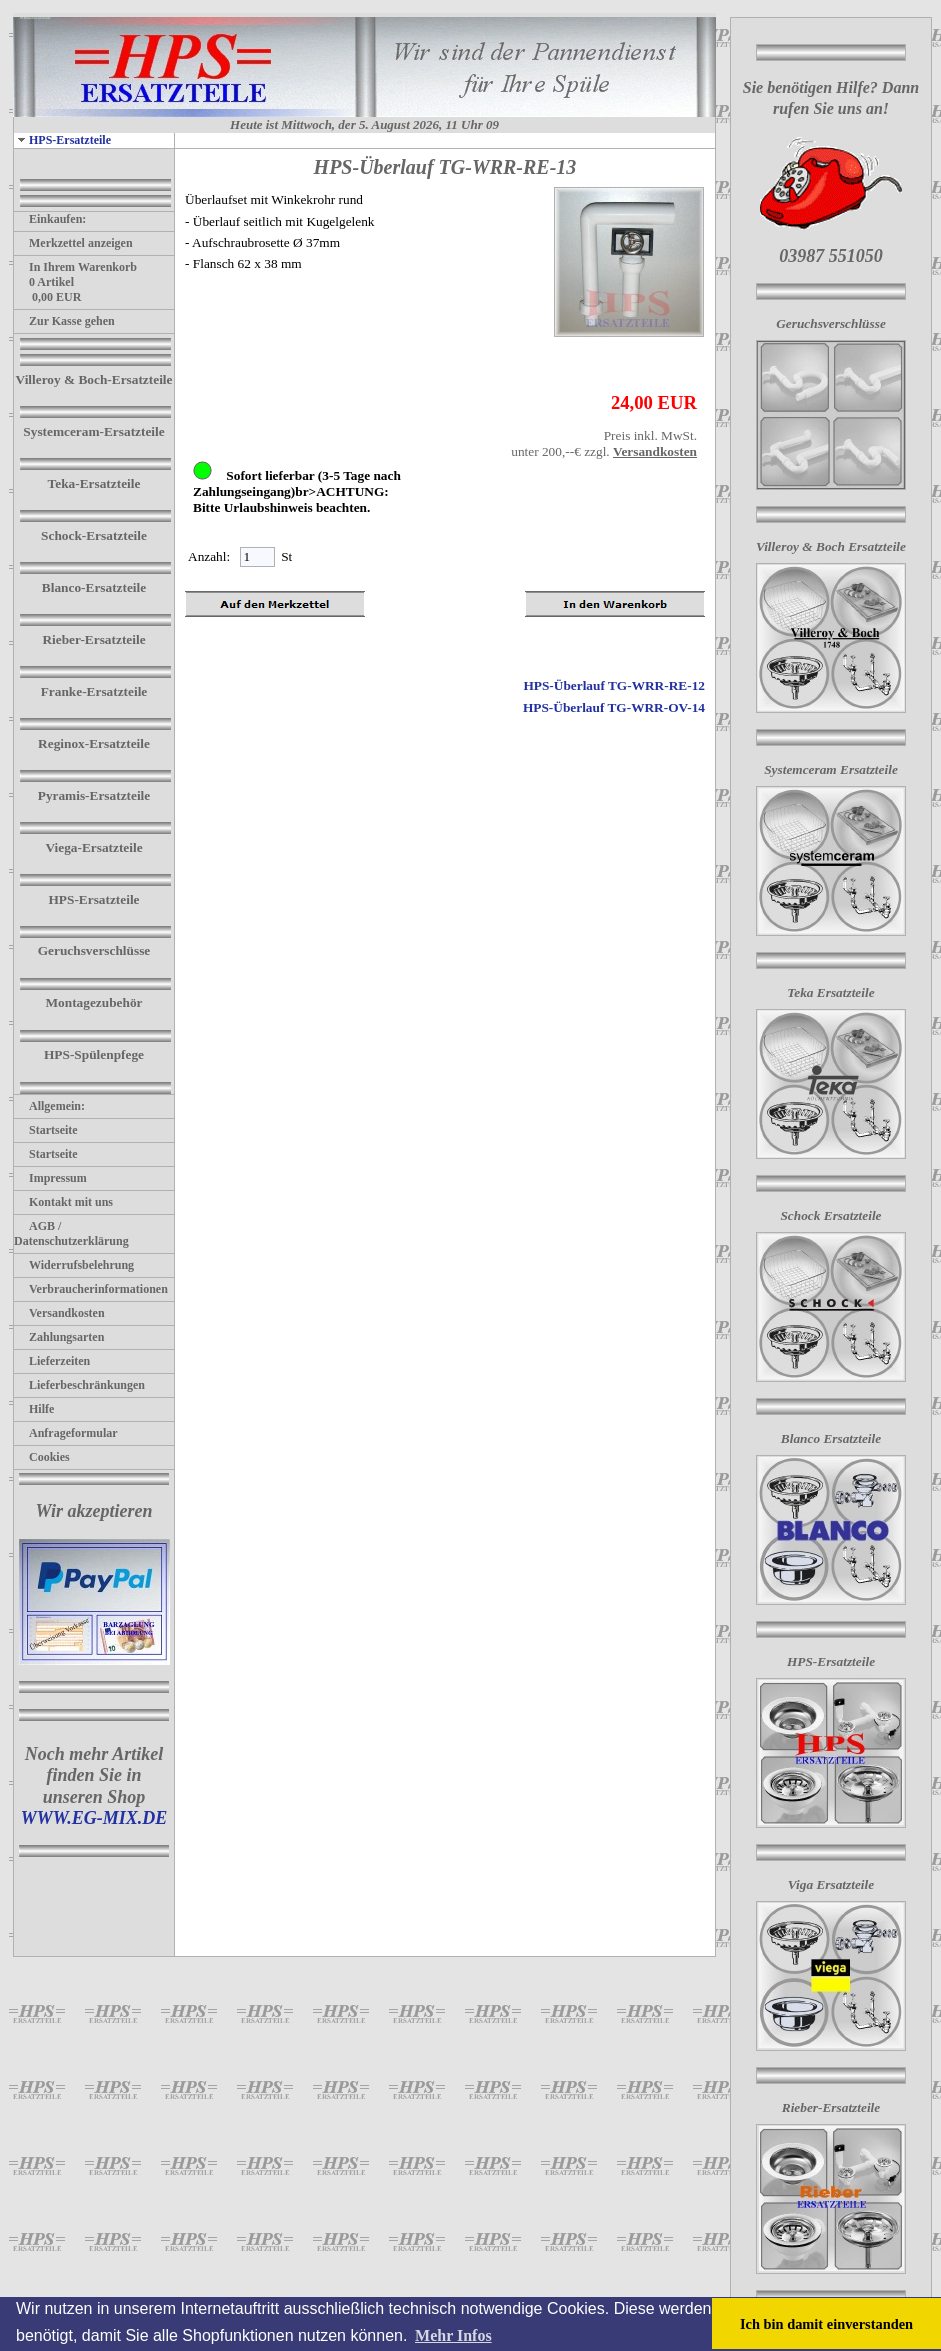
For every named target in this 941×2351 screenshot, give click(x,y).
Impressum (50, 1178)
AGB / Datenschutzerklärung (71, 1233)
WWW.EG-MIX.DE (94, 1818)
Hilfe (34, 1409)
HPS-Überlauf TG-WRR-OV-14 (614, 707)
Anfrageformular (66, 1433)
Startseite (46, 1130)
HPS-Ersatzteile (62, 140)
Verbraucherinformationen (91, 1289)
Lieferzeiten (52, 1361)
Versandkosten (59, 1313)
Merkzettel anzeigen (73, 243)
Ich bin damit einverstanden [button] (826, 2324)
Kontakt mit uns (63, 1202)
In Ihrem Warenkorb (75, 267)
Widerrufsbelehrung (74, 1265)
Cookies (42, 1457)
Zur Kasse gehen (64, 321)
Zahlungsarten (59, 1337)
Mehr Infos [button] (453, 2335)
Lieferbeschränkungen (79, 1385)
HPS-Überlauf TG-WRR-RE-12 (614, 685)
